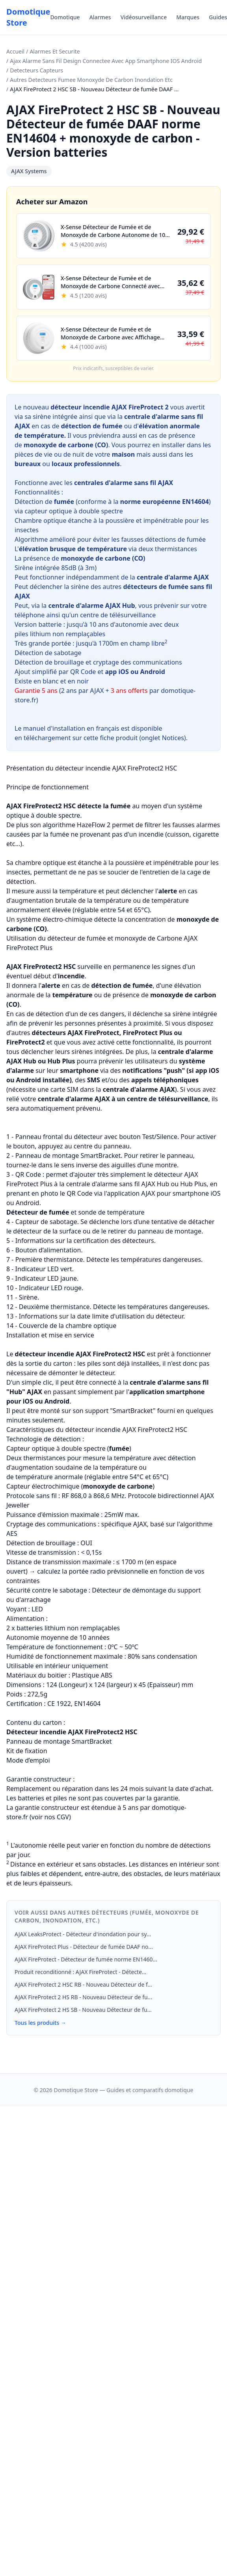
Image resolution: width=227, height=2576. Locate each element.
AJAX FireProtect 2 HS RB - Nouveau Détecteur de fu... (83, 1997)
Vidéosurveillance (144, 17)
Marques (187, 17)
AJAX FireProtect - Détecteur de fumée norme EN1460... (86, 1959)
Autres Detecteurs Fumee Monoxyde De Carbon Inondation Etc (91, 79)
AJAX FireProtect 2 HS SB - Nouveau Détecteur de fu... (83, 2009)
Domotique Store (28, 17)
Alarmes (100, 17)
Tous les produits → (40, 2022)
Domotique (65, 17)
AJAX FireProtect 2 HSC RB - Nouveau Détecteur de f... (83, 1984)
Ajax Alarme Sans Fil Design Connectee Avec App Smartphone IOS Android (106, 61)
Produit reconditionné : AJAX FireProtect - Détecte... (80, 1972)
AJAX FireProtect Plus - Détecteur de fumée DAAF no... (84, 1946)
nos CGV (57, 1817)
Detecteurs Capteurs (36, 70)
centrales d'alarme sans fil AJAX (123, 482)
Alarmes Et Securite (55, 51)
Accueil (15, 51)
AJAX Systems (29, 171)
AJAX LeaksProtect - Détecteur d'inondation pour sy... (83, 1934)
